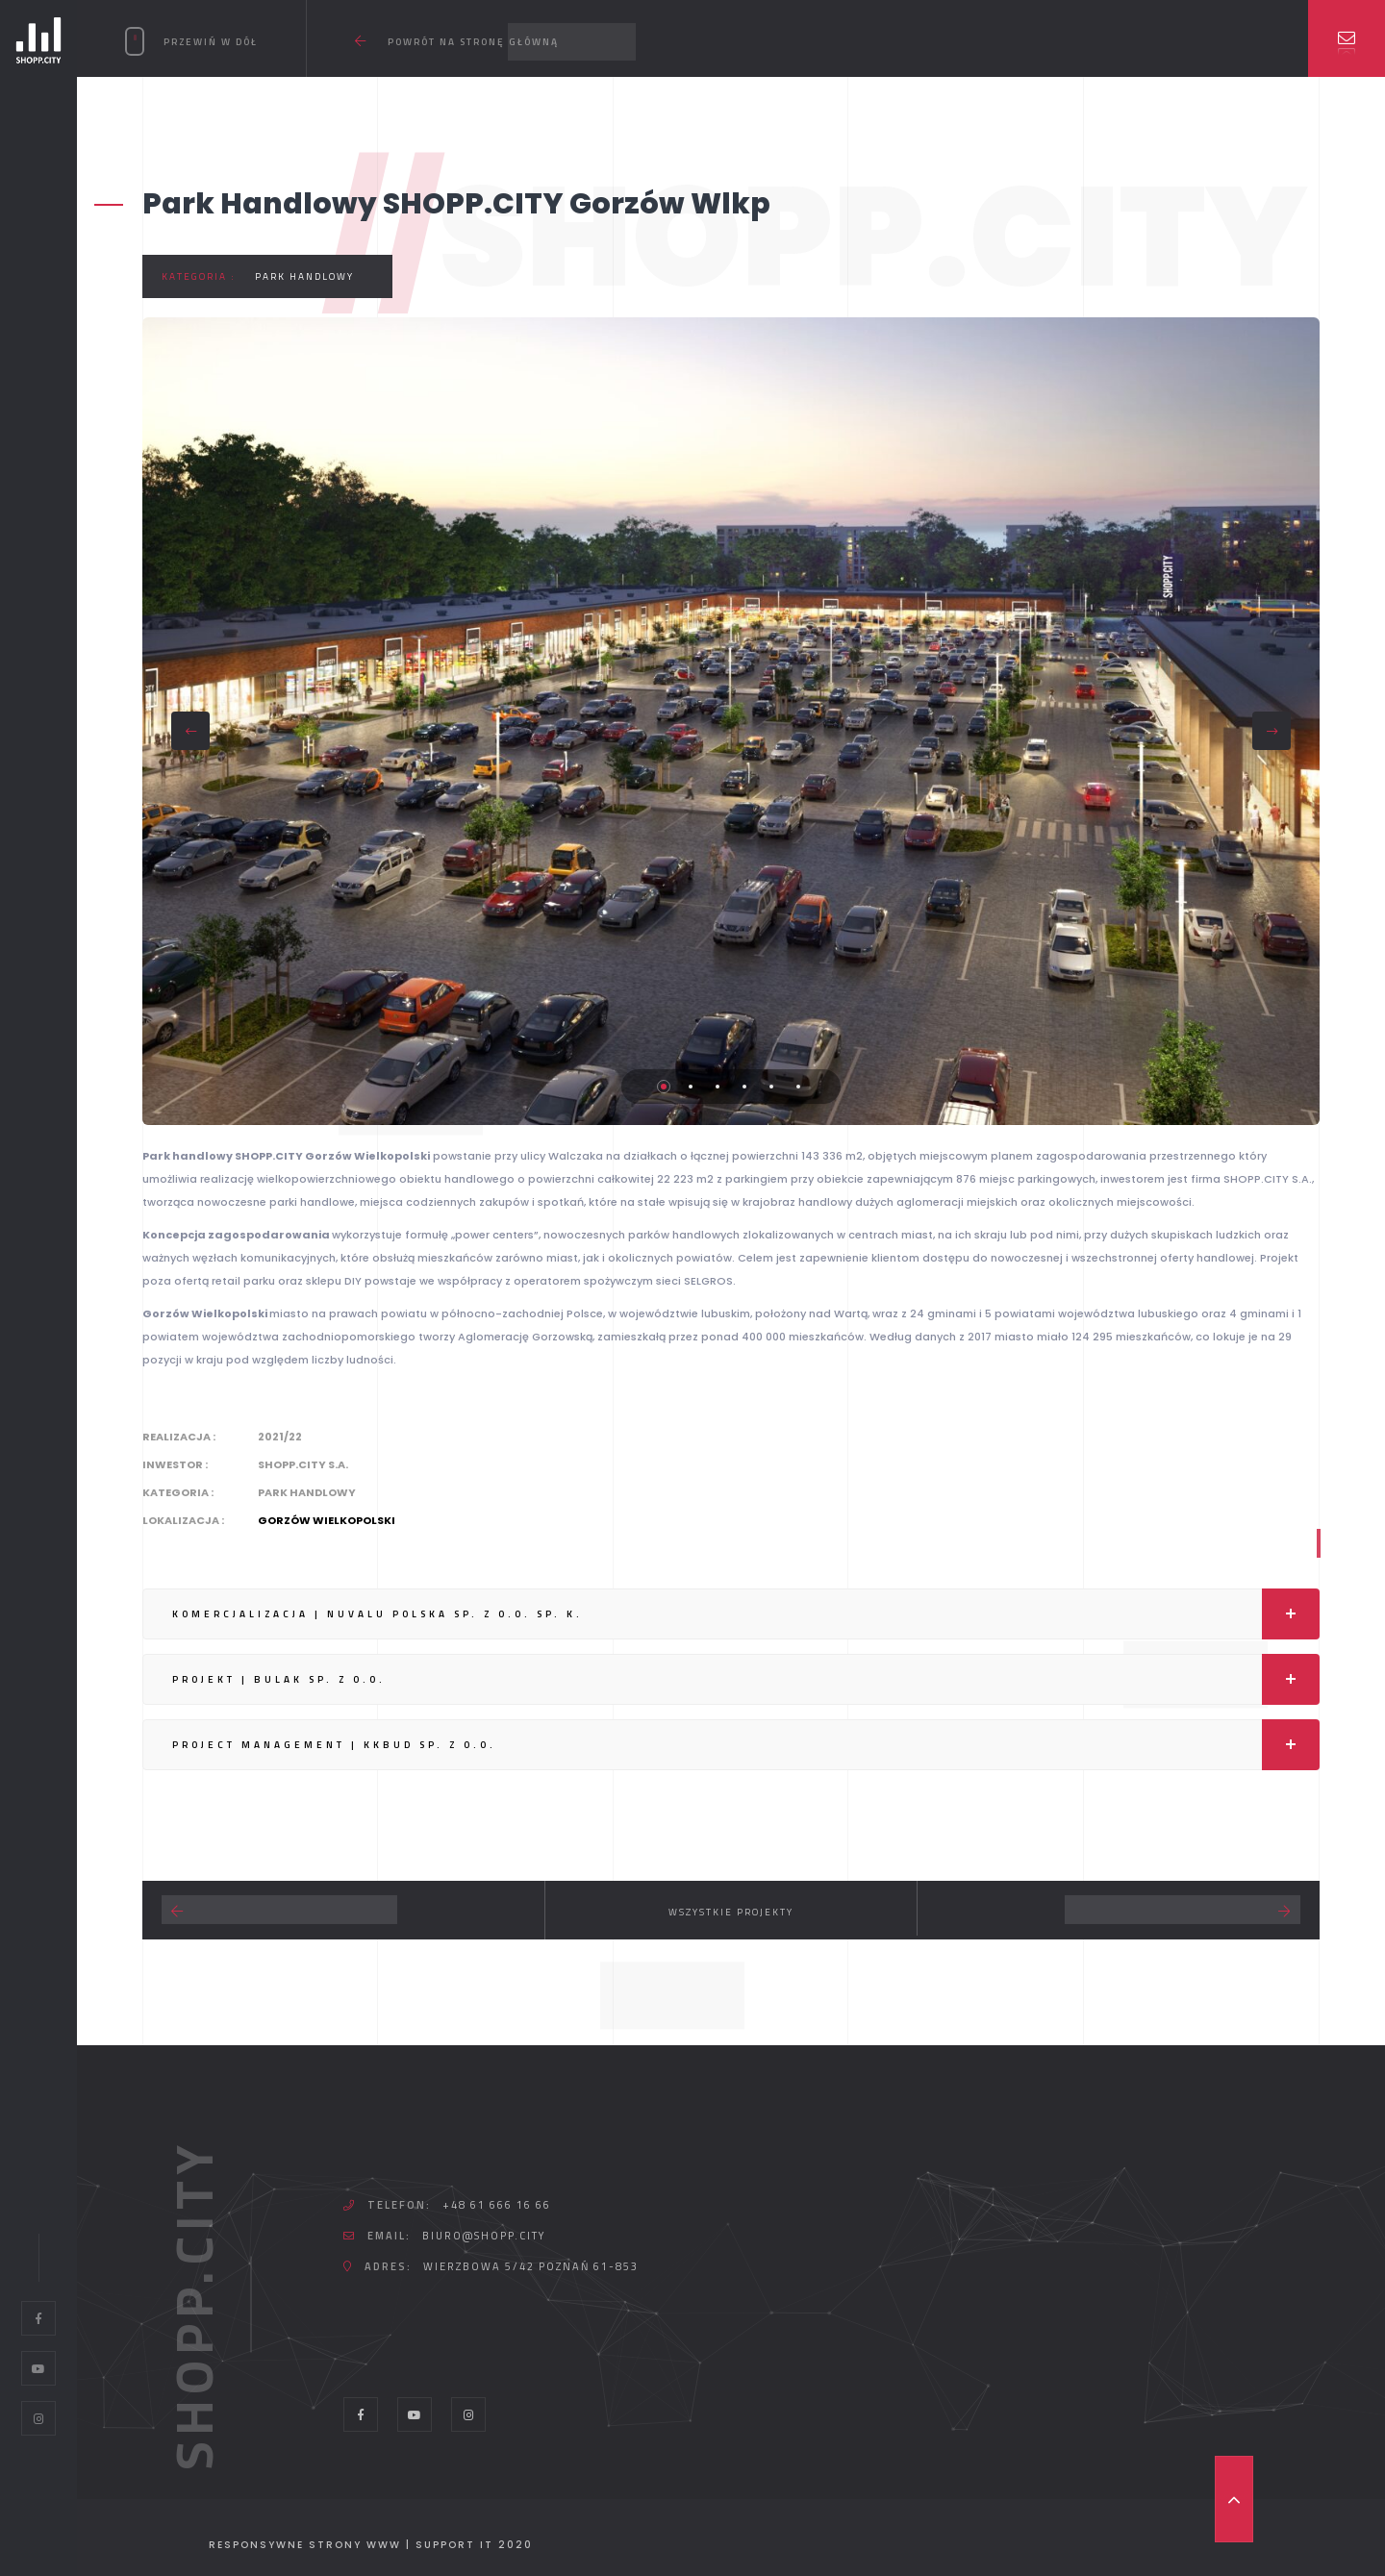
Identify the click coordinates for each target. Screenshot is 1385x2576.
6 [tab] (798, 1086)
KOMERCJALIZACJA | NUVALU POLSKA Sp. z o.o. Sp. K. (746, 1613)
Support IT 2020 (474, 2545)
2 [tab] (690, 1086)
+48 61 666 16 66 (496, 2205)
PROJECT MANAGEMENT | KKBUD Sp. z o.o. (746, 1744)
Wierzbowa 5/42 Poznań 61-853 (531, 2266)
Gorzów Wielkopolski (326, 1520)
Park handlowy (304, 276)
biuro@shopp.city (483, 2235)
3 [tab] (717, 1086)
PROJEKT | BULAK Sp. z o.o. (746, 1679)
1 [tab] (663, 1086)
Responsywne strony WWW (305, 2545)
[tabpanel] (731, 721)
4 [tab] (744, 1086)
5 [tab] (771, 1086)
